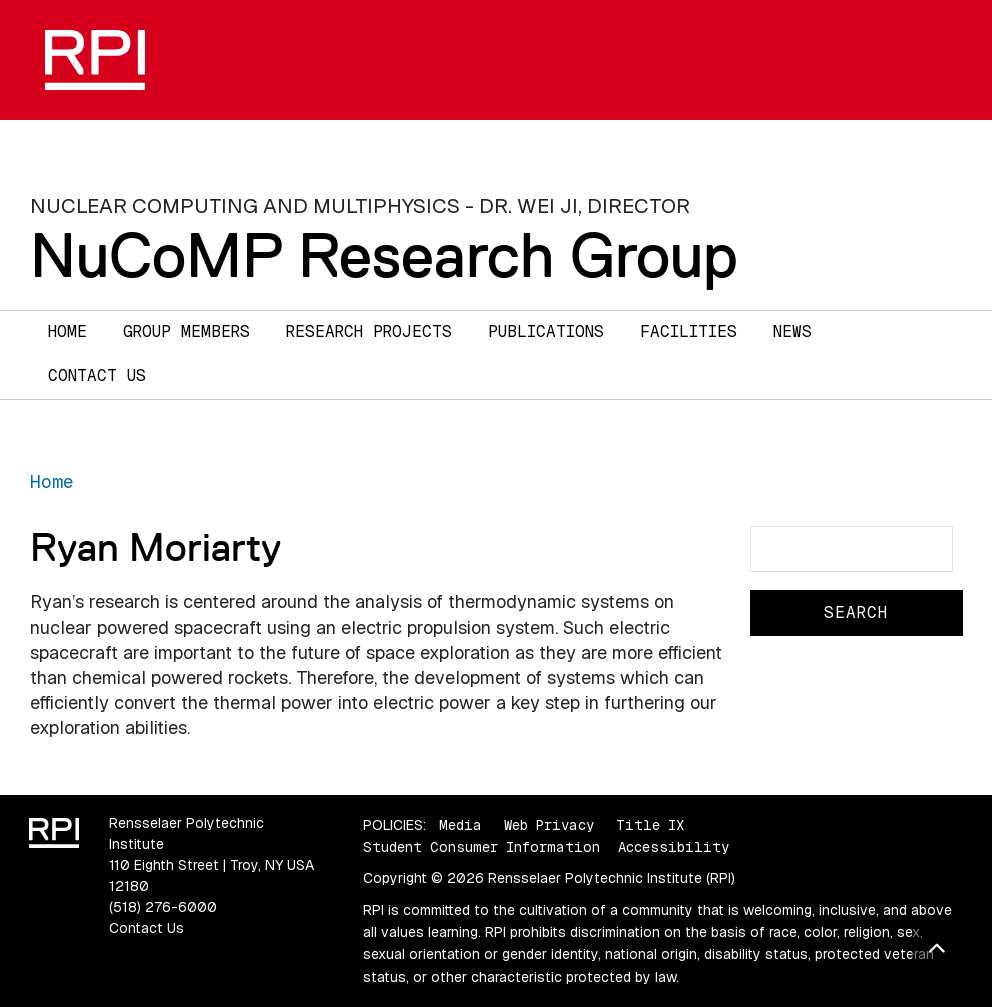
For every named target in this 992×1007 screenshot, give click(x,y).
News (792, 331)
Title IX (650, 825)
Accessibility (673, 847)
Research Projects (369, 331)
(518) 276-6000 (163, 907)
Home (67, 331)
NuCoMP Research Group (384, 255)
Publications (546, 331)
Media (460, 825)
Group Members (186, 331)
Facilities (688, 331)
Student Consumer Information (481, 847)
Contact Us (97, 375)
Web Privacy (549, 825)
